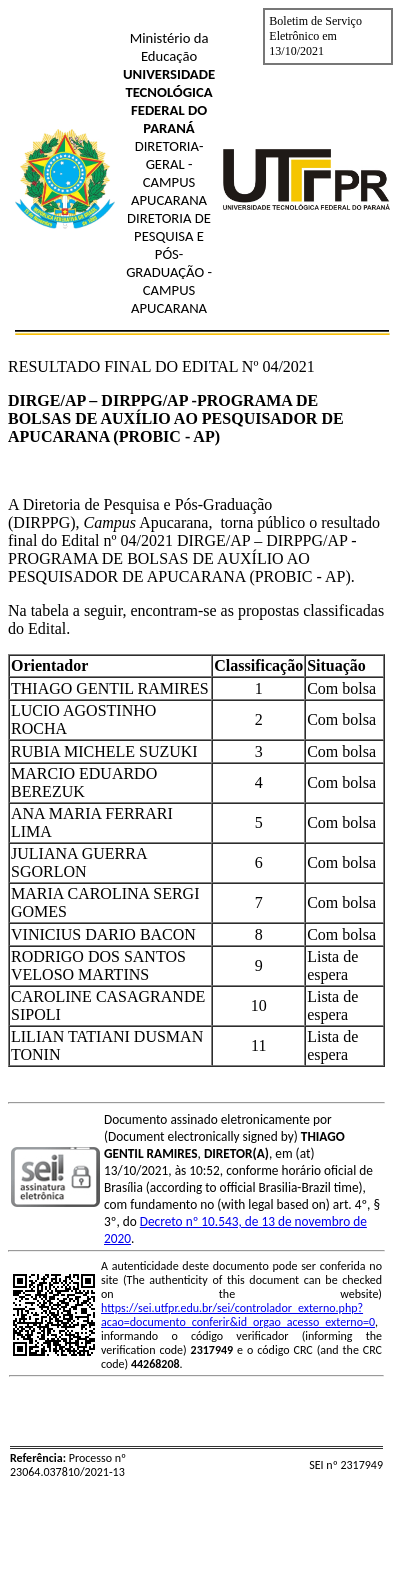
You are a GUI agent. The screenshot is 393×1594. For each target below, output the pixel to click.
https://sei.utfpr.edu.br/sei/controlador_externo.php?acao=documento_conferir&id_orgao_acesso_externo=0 (238, 1315)
